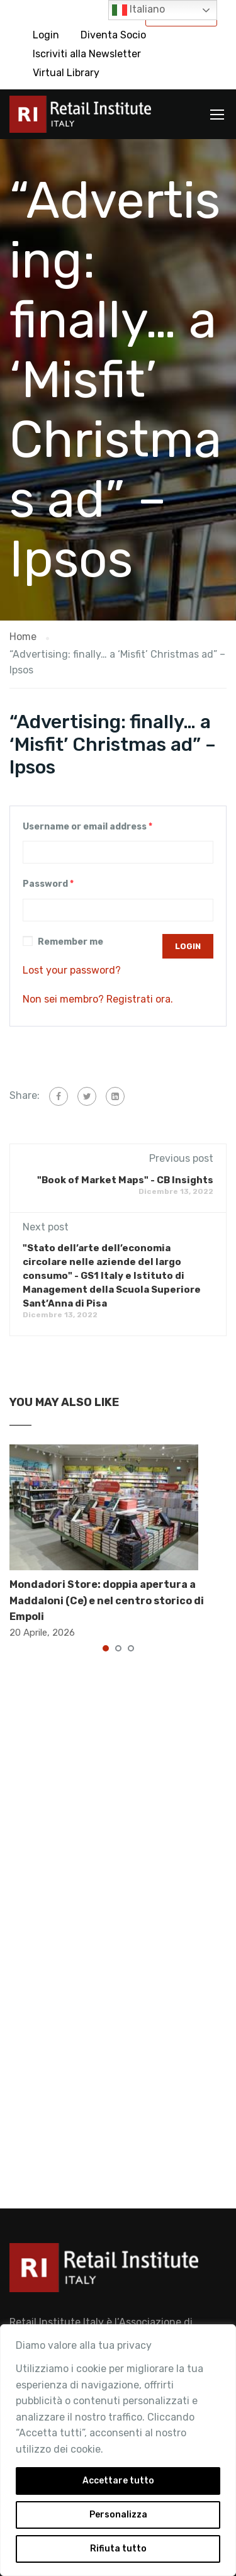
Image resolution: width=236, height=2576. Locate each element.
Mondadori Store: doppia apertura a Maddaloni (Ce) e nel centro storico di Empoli (106, 1600)
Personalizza (118, 2514)
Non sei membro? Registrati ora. (98, 999)
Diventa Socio (113, 35)
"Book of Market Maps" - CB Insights (125, 1180)
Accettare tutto (118, 2480)
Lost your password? (72, 970)
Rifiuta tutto (118, 2548)
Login (46, 35)
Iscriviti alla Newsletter (87, 54)
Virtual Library (66, 73)
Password (48, 884)
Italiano (138, 10)
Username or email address (87, 826)
